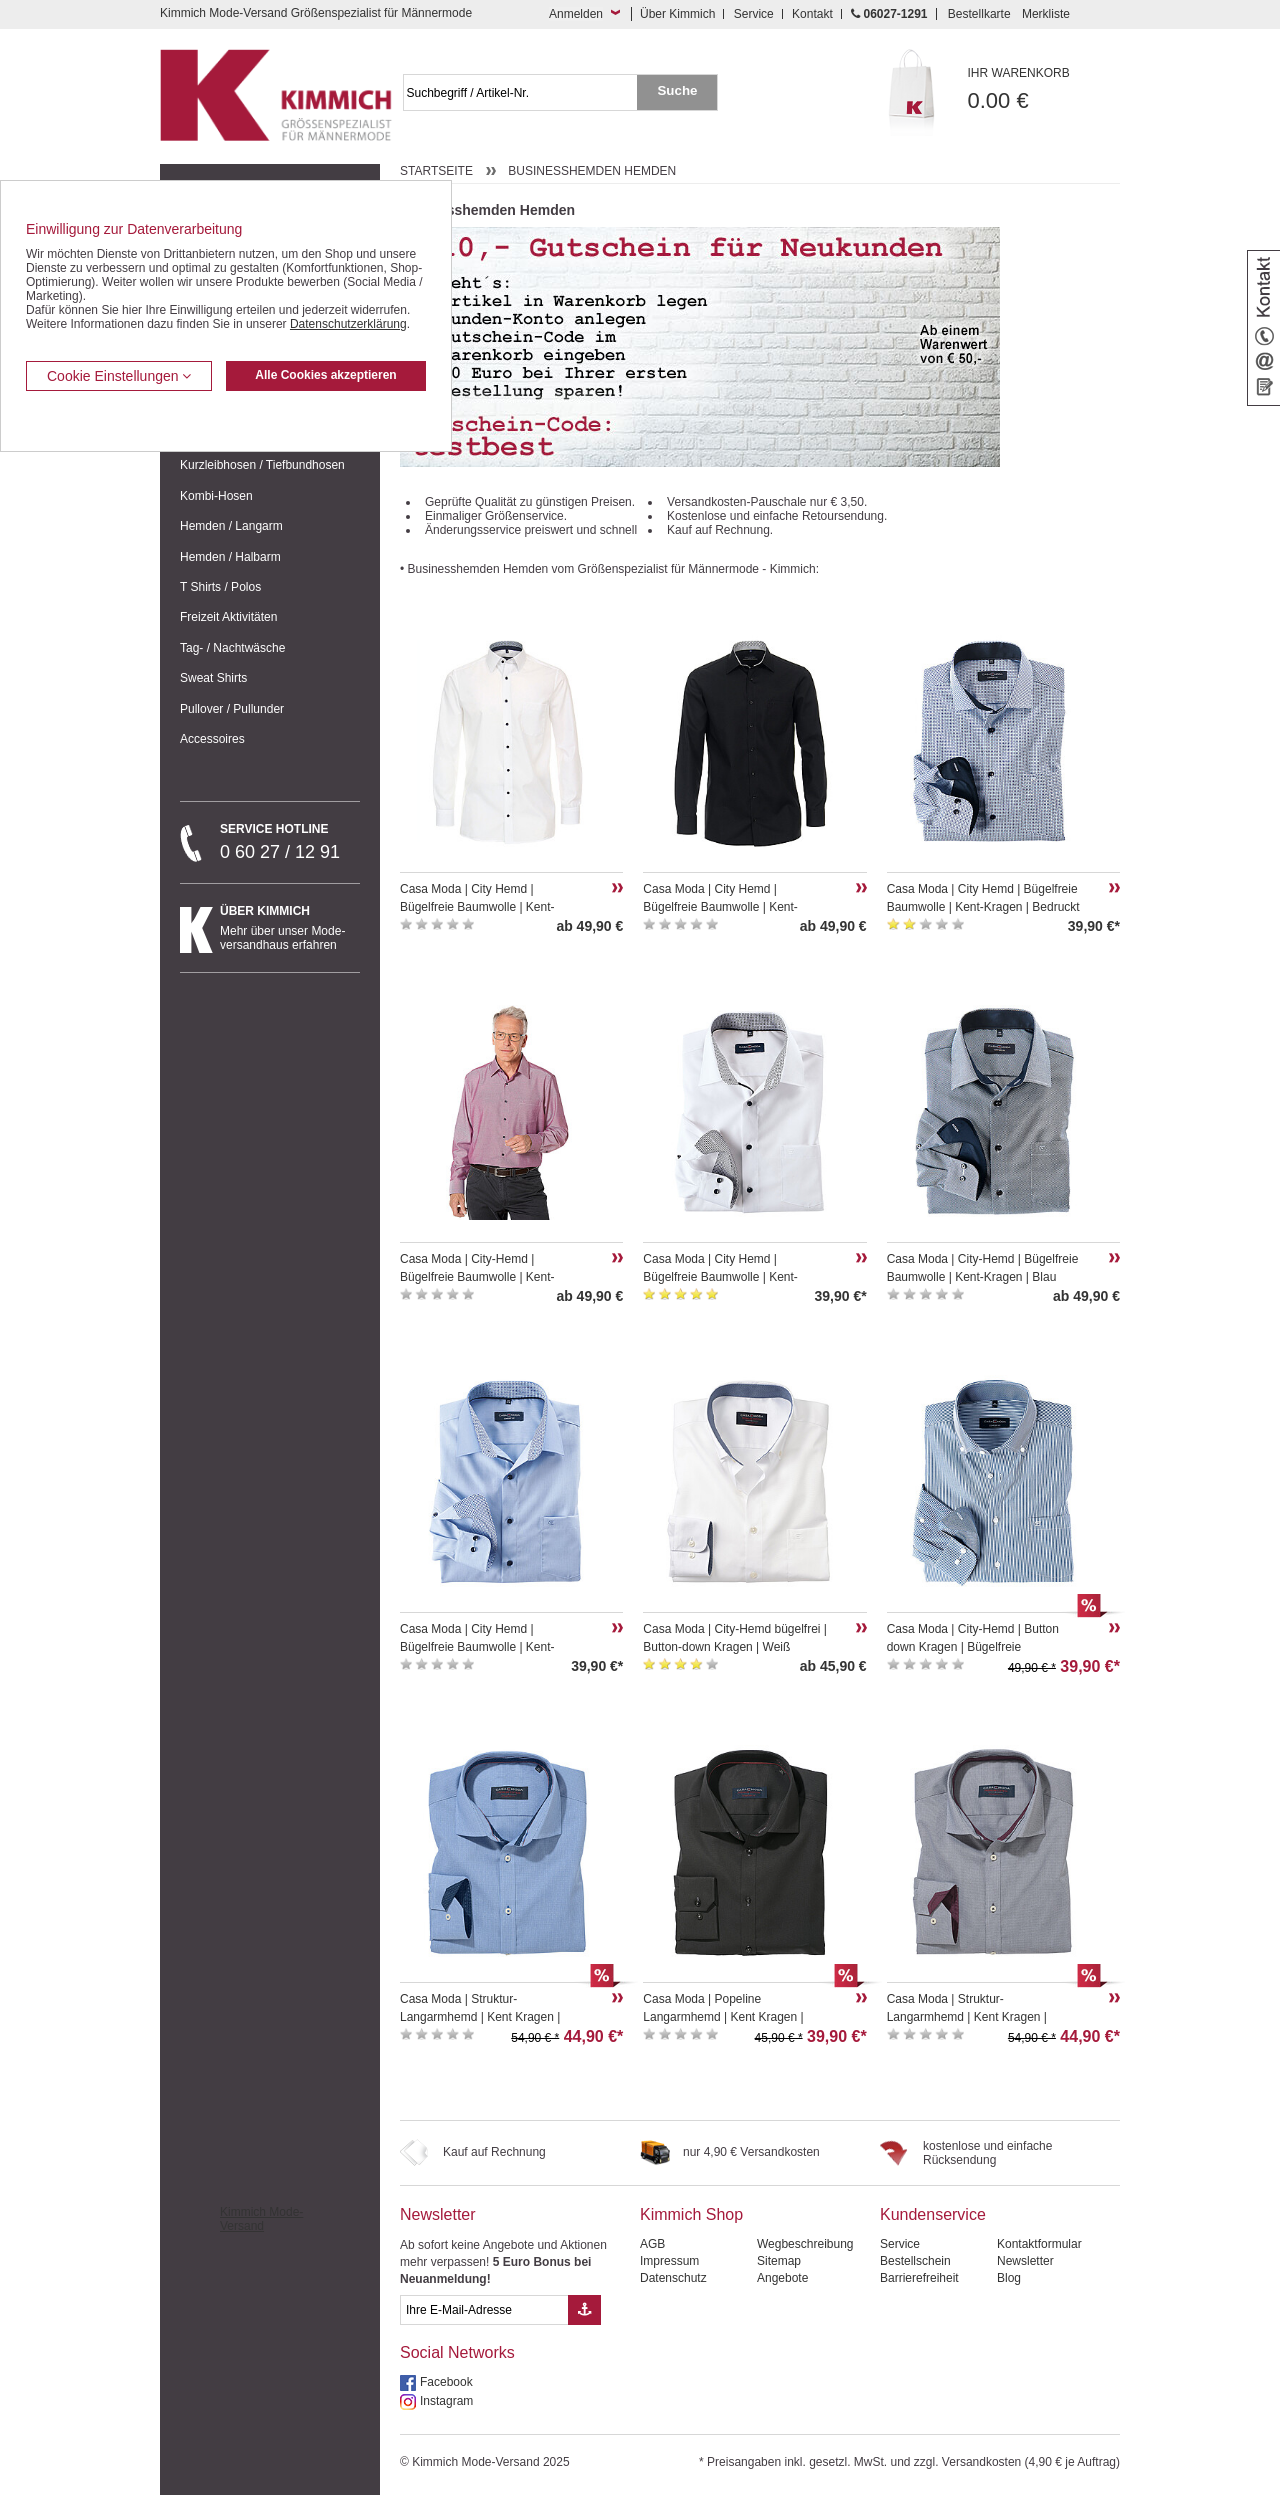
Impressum (669, 2261)
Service (754, 14)
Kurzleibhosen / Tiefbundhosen (262, 465)
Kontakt (812, 14)
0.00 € (1044, 89)
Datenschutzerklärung (348, 324)
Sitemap (779, 2261)
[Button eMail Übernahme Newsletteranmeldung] (584, 2310)
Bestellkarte (979, 14)
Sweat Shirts (213, 678)
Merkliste (1046, 14)
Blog (1009, 2278)
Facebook (446, 2382)
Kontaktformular (1039, 2244)
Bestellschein (915, 2261)
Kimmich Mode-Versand (261, 2219)
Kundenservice (933, 2214)
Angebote (782, 2278)
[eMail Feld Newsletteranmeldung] (484, 2310)
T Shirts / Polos (220, 587)
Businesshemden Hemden (592, 171)
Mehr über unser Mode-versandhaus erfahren (290, 928)
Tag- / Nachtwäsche (232, 648)
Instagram (446, 2401)
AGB (652, 2244)
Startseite (436, 171)
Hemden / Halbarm (230, 557)
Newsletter (438, 2214)
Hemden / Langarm (231, 526)
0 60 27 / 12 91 (290, 842)
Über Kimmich (677, 14)
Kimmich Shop (691, 2214)
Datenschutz (673, 2278)
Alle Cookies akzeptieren (325, 375)
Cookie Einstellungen (119, 376)
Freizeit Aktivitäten (228, 617)
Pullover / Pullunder (232, 709)
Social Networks (457, 2352)
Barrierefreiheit (919, 2278)
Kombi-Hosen (216, 496)
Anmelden (576, 14)
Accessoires (212, 739)
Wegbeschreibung (805, 2244)
